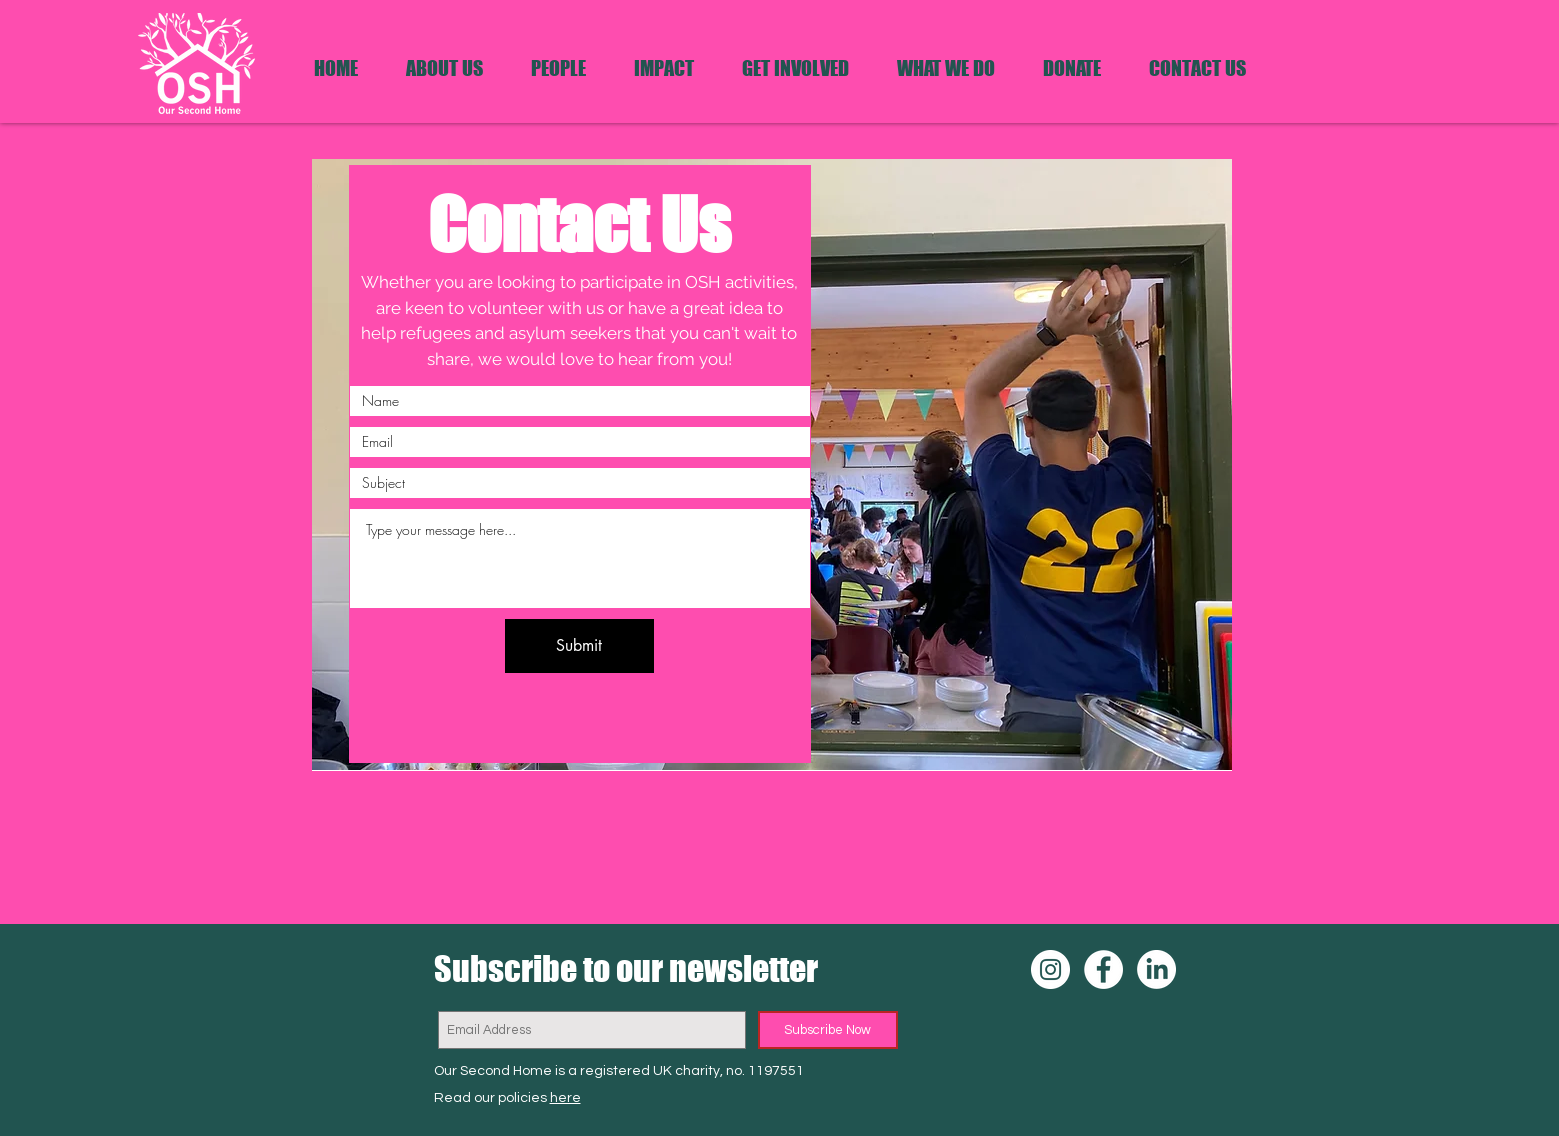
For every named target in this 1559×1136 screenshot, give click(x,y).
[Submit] (579, 646)
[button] (946, 68)
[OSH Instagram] (1050, 969)
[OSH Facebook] (1103, 969)
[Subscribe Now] (828, 1030)
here (565, 1098)
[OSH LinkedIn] (1156, 969)
